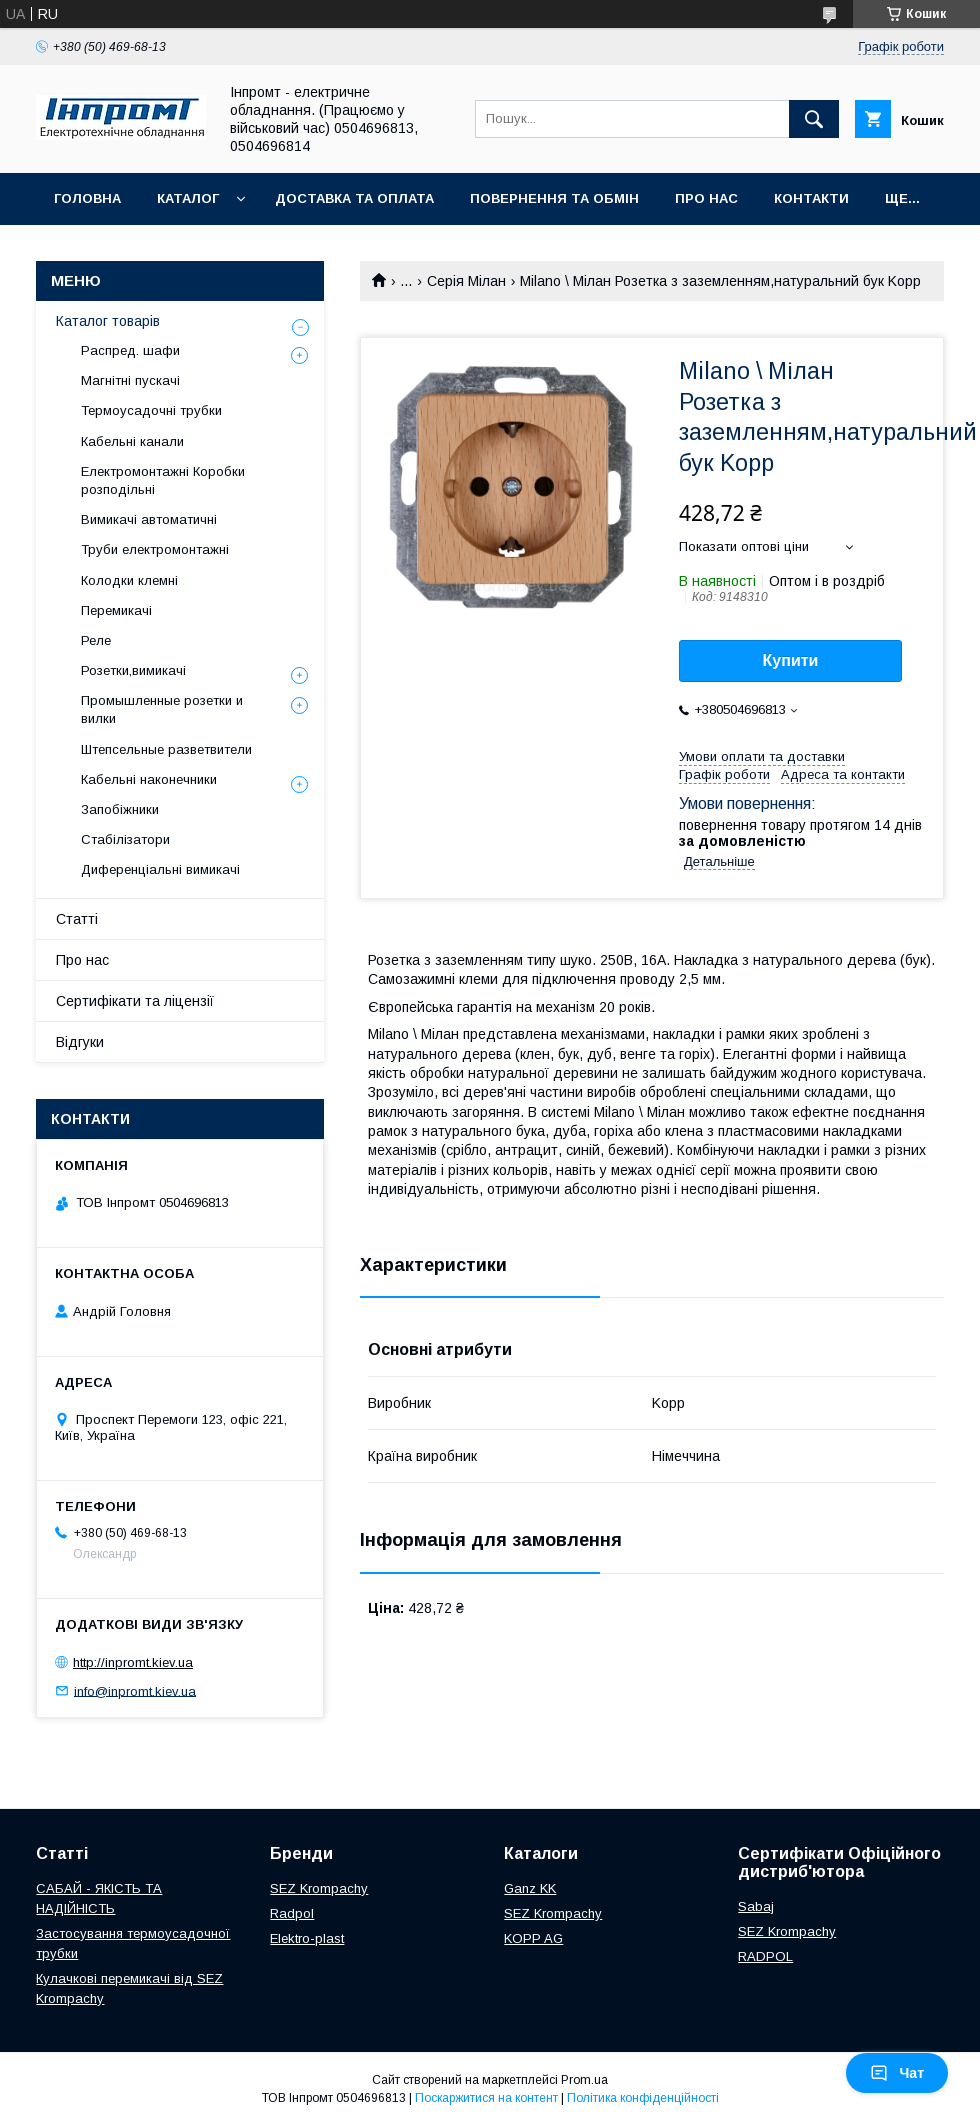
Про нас (706, 198)
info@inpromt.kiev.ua (135, 1690)
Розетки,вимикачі (133, 670)
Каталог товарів (108, 321)
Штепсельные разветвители (166, 749)
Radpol (292, 1913)
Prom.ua (584, 2080)
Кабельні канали (132, 441)
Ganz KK (530, 1888)
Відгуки (80, 1042)
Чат (897, 2073)
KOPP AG (533, 1938)
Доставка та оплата (354, 198)
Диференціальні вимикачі (160, 869)
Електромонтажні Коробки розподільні (163, 480)
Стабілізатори (125, 839)
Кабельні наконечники (149, 779)
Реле (96, 640)
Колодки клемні (129, 580)
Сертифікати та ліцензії (135, 1001)
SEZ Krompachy (319, 1888)
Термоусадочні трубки (151, 410)
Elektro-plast (307, 1938)
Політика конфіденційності (643, 2098)
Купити (791, 660)
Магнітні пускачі (130, 380)
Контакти (811, 198)
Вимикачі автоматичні (149, 519)
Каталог (188, 198)
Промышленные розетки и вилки (162, 709)
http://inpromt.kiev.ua (133, 1662)
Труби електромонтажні (155, 549)
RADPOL (765, 1956)
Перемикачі (116, 610)
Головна (87, 198)
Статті (77, 919)
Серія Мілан (466, 281)
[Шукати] (814, 119)
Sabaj (756, 1906)
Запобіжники (120, 809)
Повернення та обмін (554, 198)
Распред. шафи (130, 350)
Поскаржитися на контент (486, 2098)
